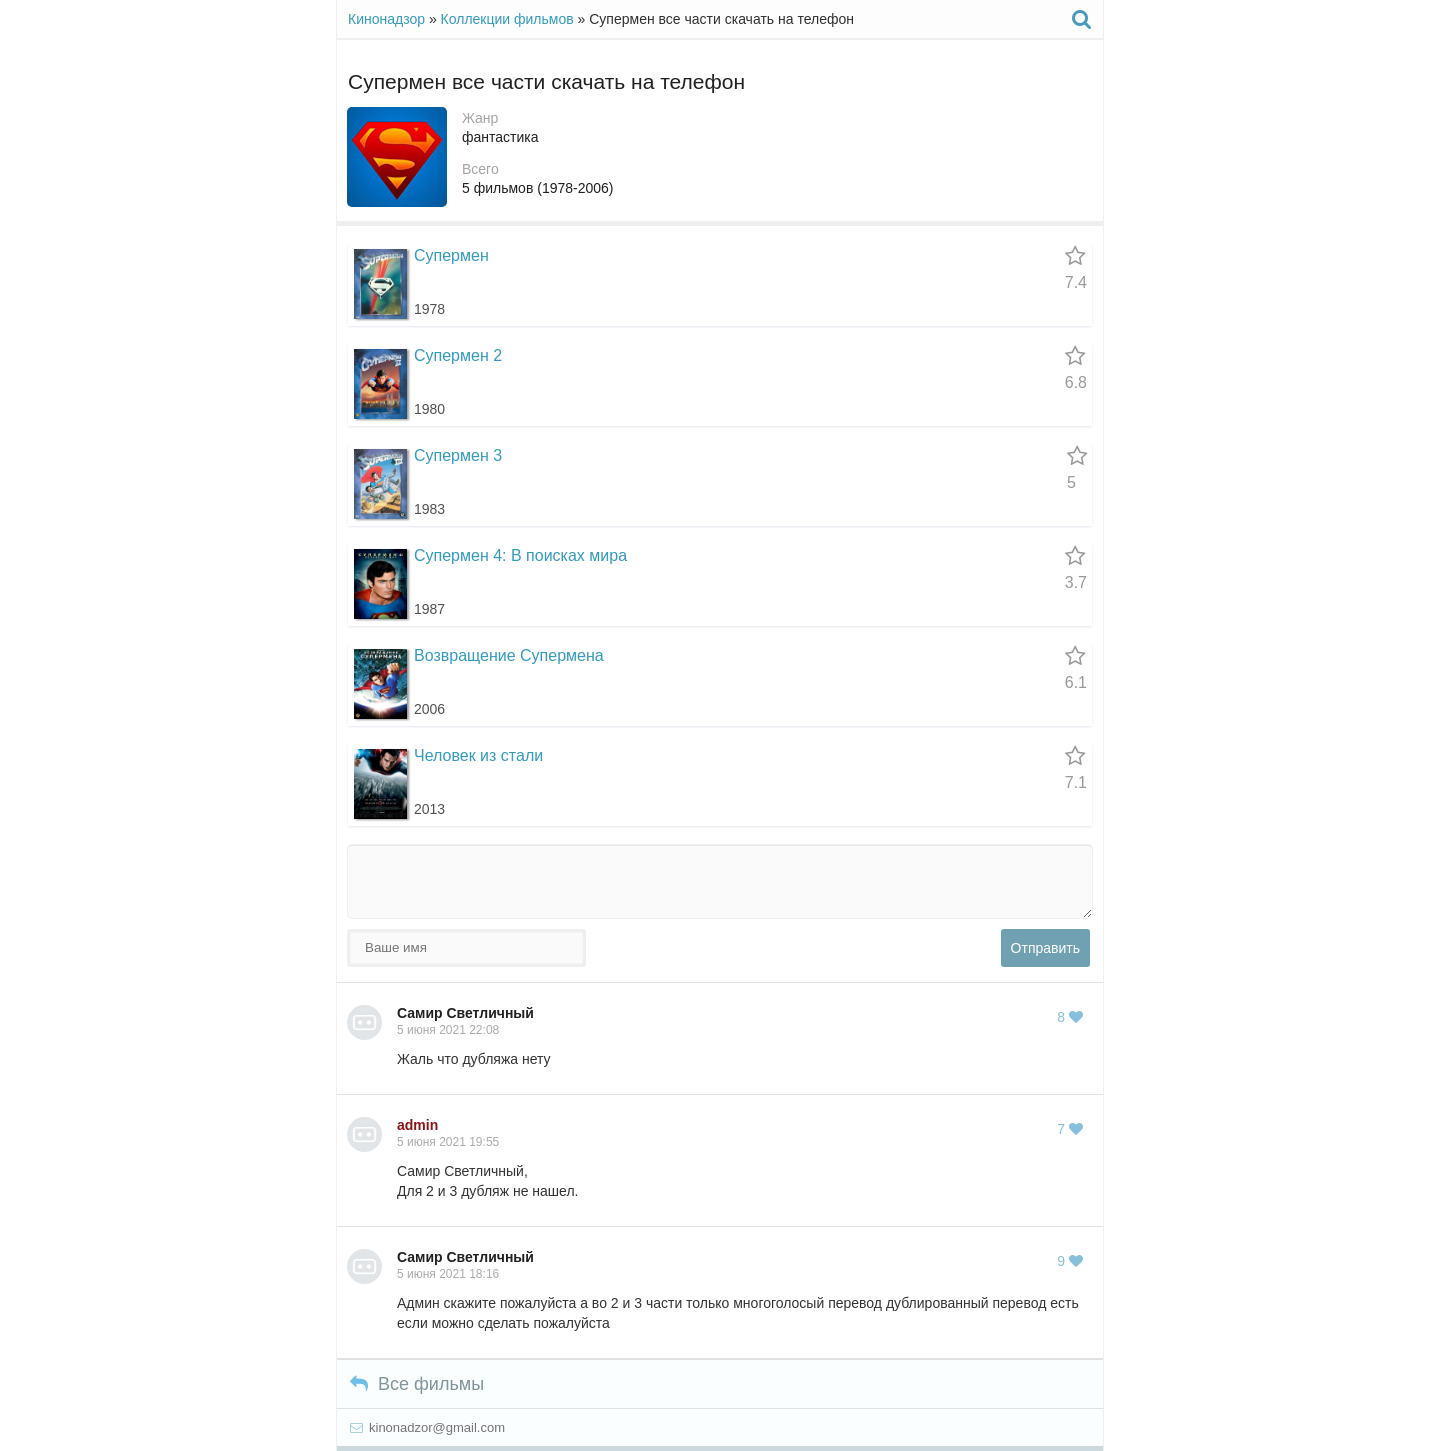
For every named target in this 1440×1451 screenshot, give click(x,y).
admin (417, 1125)
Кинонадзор (386, 19)
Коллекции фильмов (507, 19)
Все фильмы (417, 1384)
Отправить (1045, 948)
